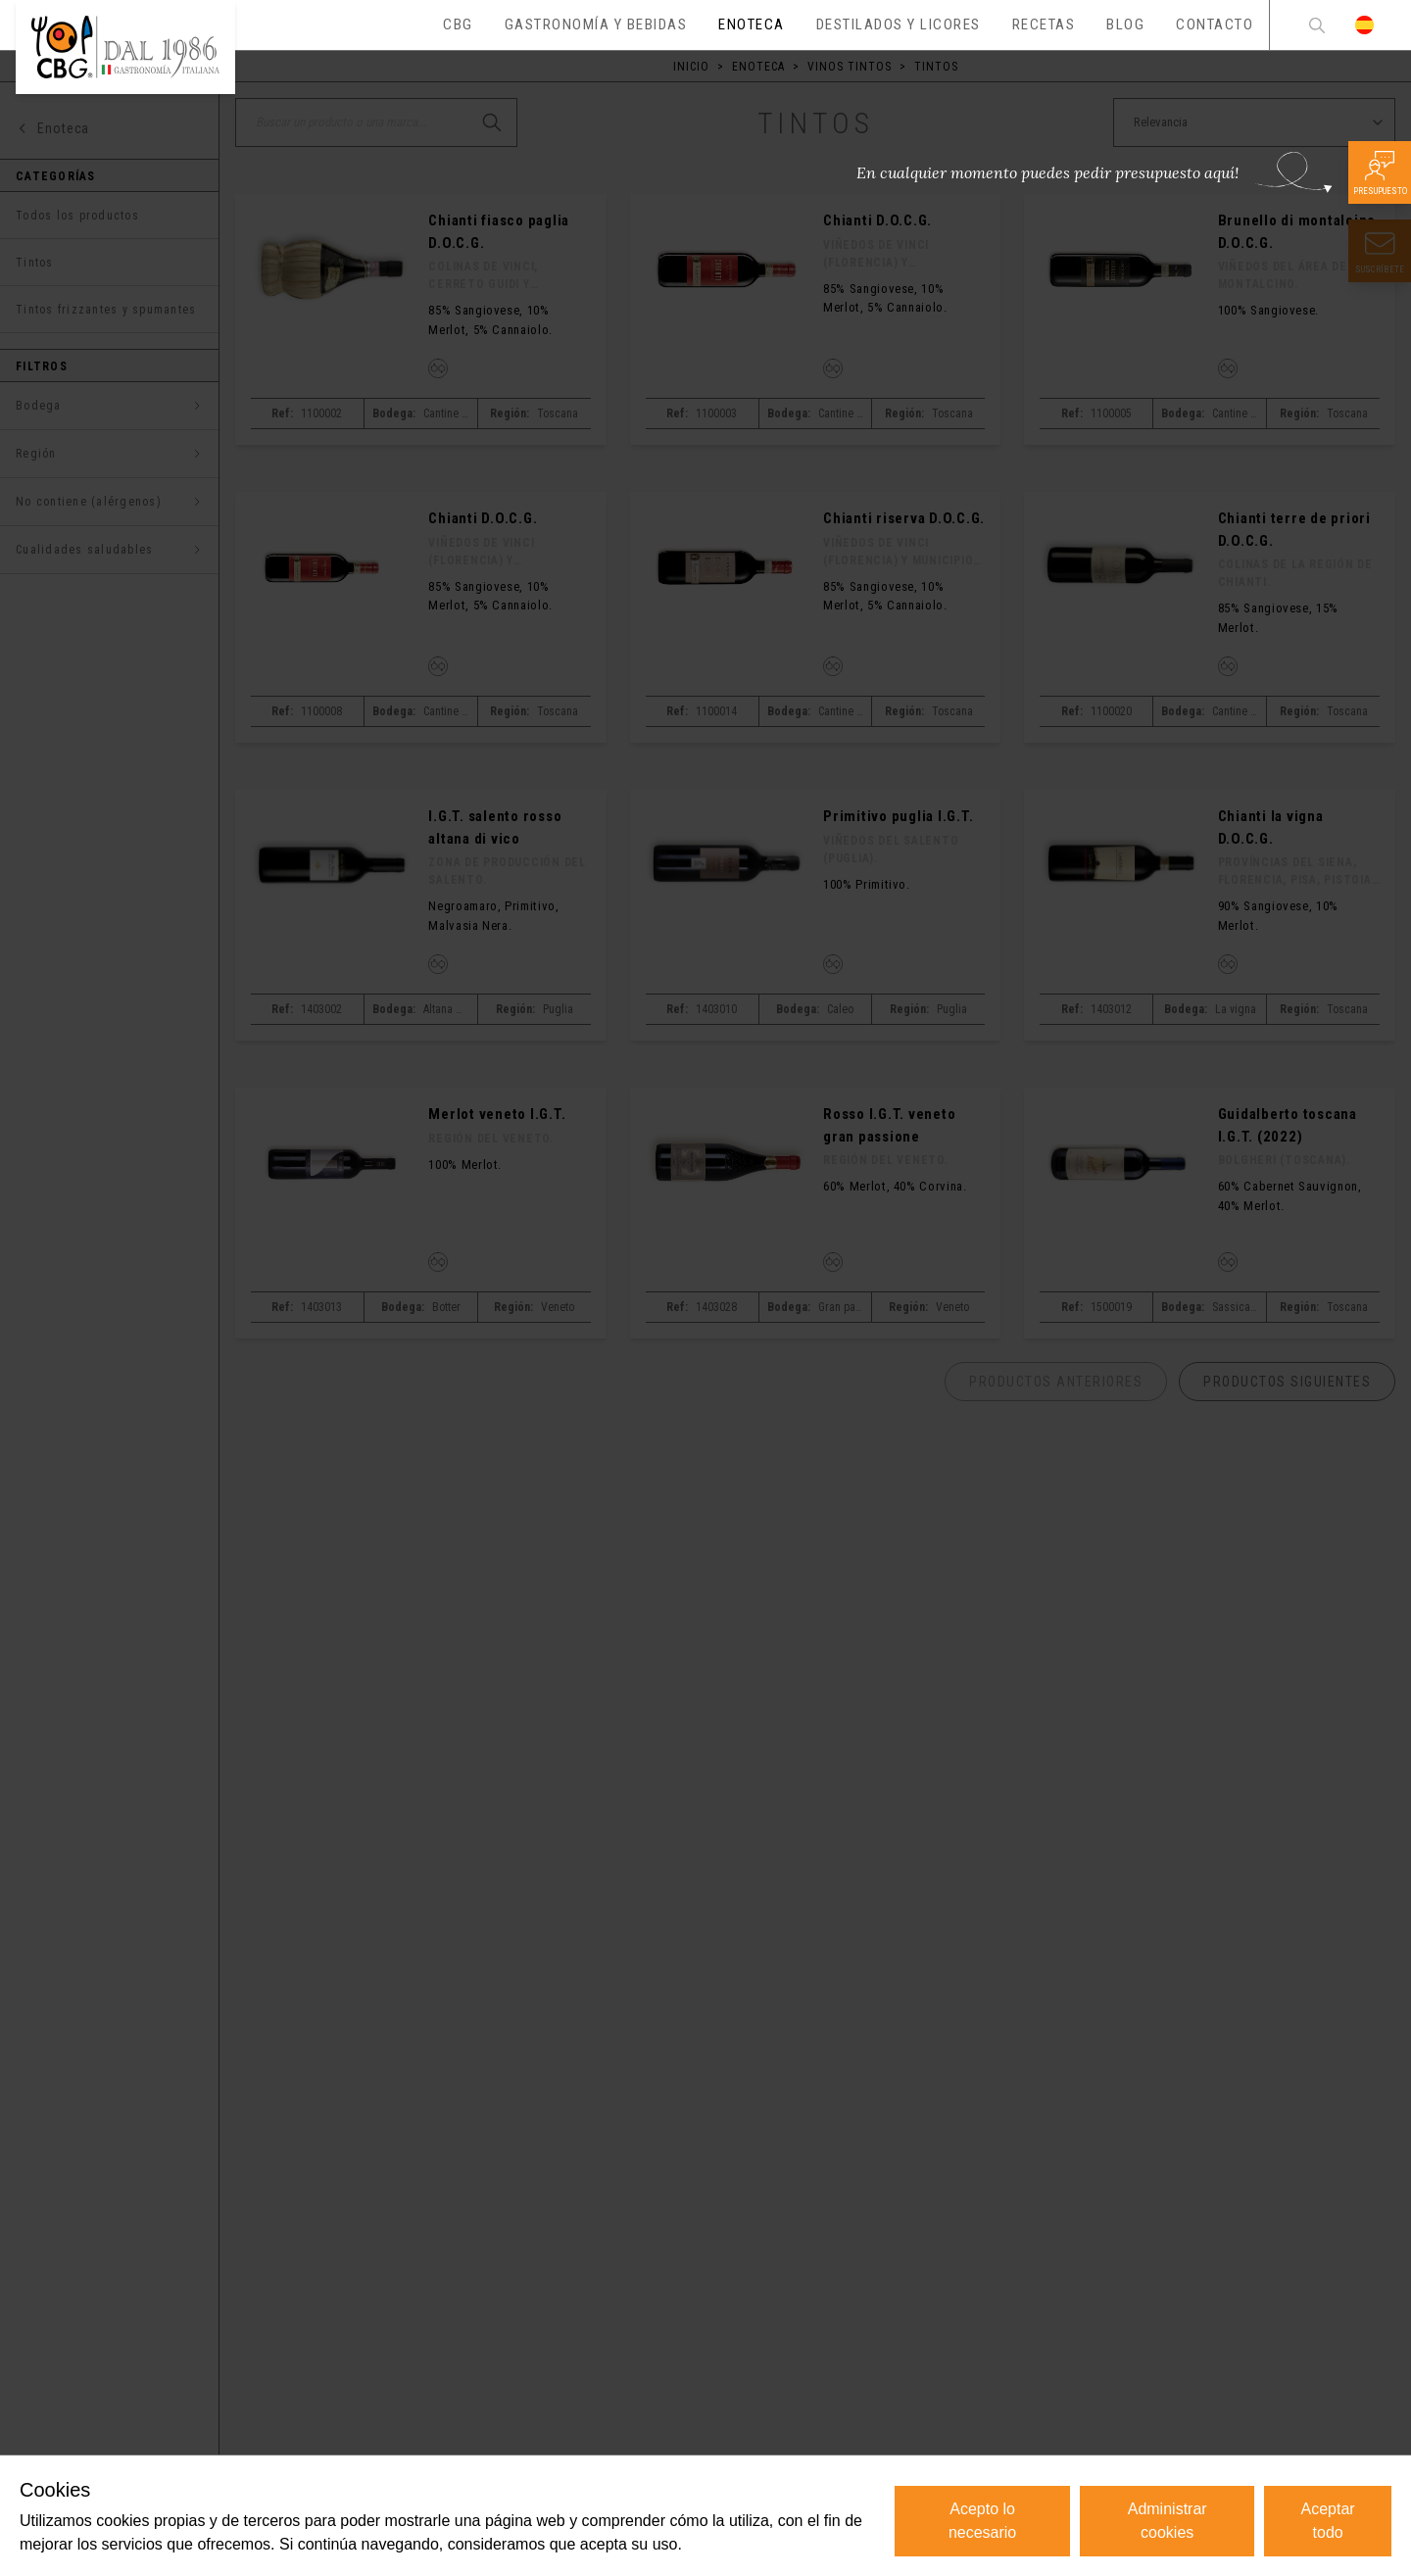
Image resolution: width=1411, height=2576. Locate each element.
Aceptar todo (1328, 2521)
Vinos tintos (849, 66)
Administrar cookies (1167, 2521)
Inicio (691, 66)
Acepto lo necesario (982, 2521)
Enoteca (758, 66)
